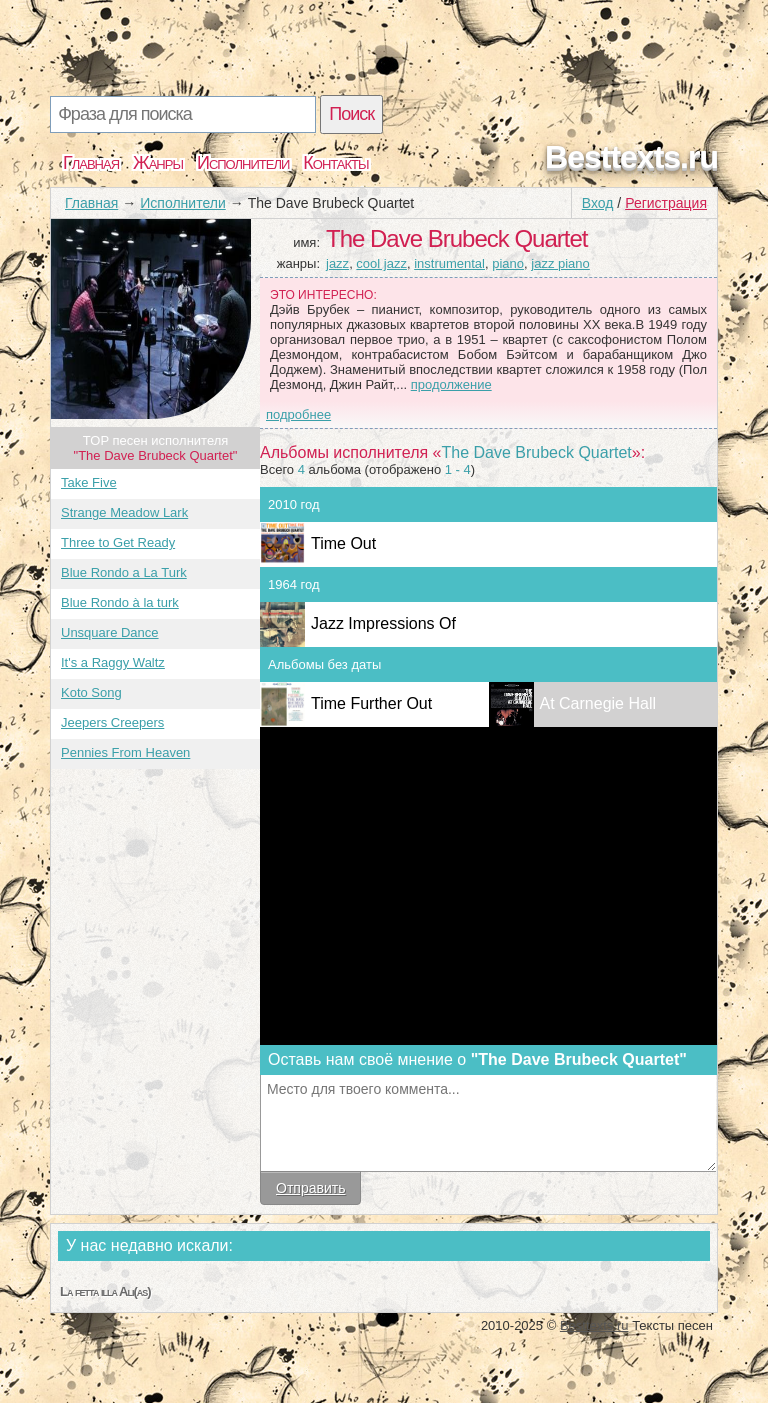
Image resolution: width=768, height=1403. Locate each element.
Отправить (310, 1188)
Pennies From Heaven (125, 752)
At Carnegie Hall (598, 703)
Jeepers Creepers (112, 722)
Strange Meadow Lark (124, 512)
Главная (91, 163)
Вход (598, 203)
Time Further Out (371, 703)
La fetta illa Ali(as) (105, 1291)
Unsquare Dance (110, 632)
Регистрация (666, 203)
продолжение (451, 384)
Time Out (343, 543)
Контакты (335, 163)
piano (508, 263)
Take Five (89, 482)
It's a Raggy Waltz (113, 662)
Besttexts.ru (631, 157)
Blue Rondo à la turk (120, 602)
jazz (337, 263)
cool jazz (381, 263)
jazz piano (560, 263)
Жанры (158, 163)
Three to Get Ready (118, 542)
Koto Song (91, 692)
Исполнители (243, 163)
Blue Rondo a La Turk (124, 572)
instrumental (449, 263)
